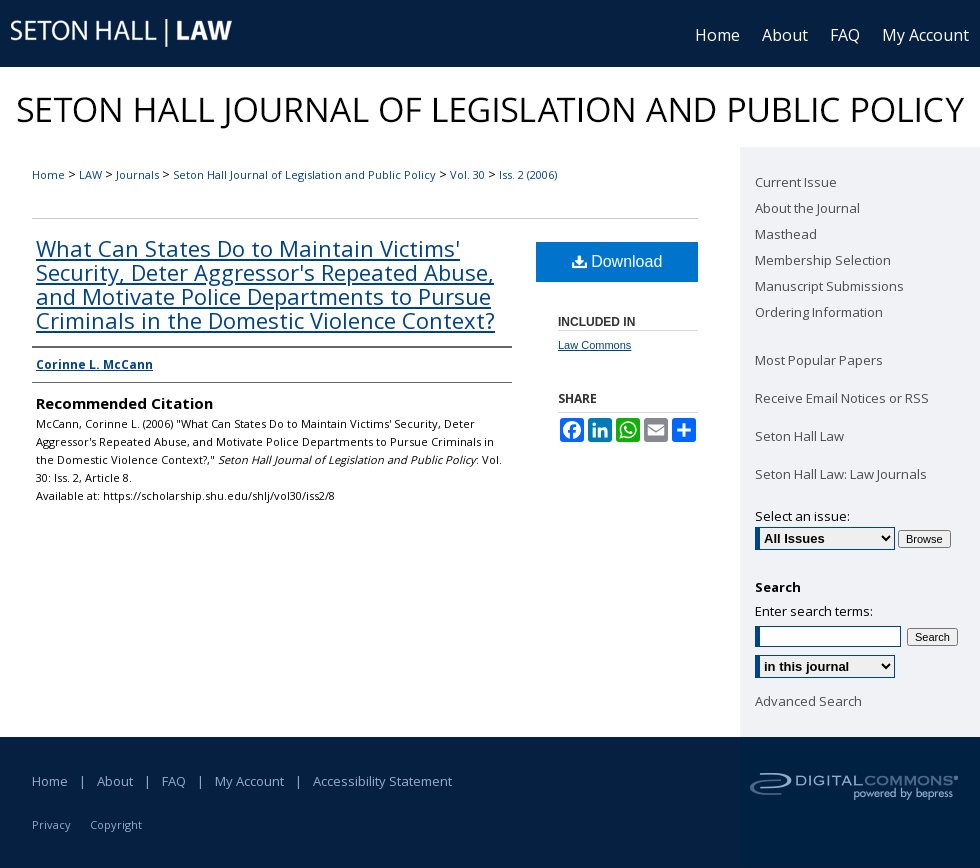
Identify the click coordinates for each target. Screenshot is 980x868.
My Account (249, 781)
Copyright (116, 824)
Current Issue (796, 182)
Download (617, 261)
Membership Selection (823, 260)
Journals (137, 174)
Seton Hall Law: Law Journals (841, 474)
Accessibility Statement (382, 781)
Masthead (786, 234)
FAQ (174, 781)
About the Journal (807, 208)
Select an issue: (802, 516)
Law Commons (594, 345)
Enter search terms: (814, 611)
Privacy (51, 824)
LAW (90, 174)
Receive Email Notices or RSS (842, 398)
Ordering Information (819, 312)
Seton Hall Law (799, 436)
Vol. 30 (467, 174)
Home (48, 174)
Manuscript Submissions (829, 286)
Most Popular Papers (819, 360)
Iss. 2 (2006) (528, 174)
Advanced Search (808, 701)
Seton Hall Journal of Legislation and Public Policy (304, 174)
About (115, 781)
